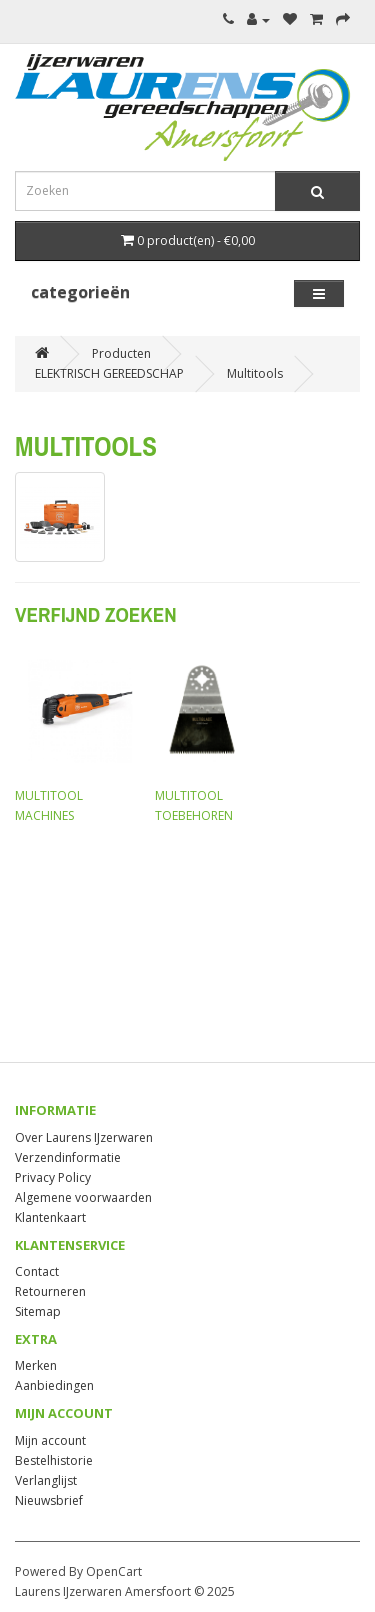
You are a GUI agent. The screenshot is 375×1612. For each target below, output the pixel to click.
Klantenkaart (50, 1217)
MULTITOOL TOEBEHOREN (215, 735)
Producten (121, 353)
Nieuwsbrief (49, 1500)
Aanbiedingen (54, 1385)
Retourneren (50, 1291)
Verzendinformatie (68, 1157)
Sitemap (38, 1311)
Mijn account (50, 1440)
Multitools (255, 373)
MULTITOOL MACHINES (75, 735)
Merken (36, 1365)
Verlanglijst (46, 1480)
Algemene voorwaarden (83, 1197)
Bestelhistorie (54, 1460)
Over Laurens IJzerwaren (84, 1137)
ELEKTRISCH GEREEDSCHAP (109, 373)
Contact (37, 1271)
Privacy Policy (53, 1177)
